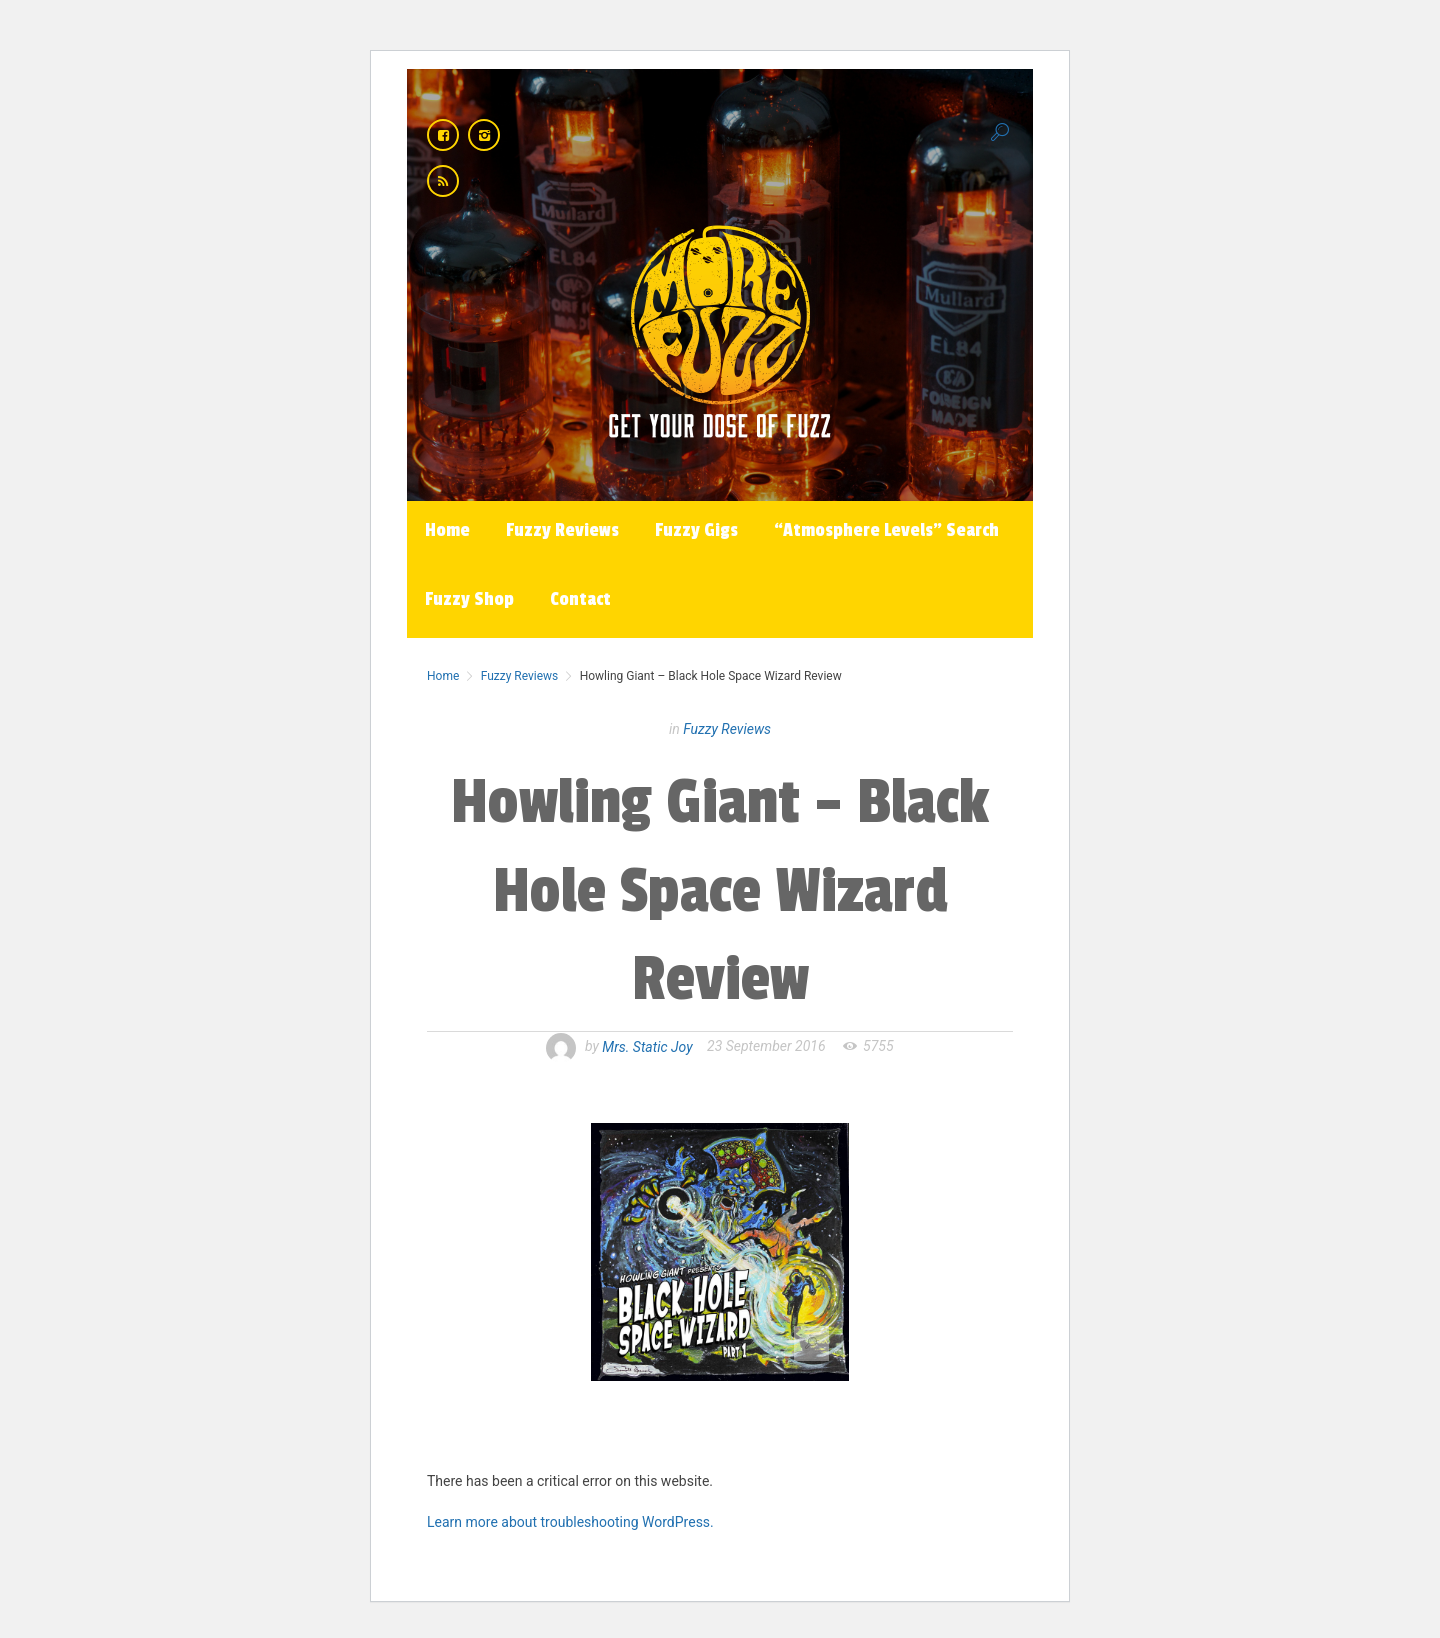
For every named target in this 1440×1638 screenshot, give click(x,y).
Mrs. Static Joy (647, 1046)
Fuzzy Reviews (562, 530)
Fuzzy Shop (469, 599)
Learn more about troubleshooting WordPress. (570, 1522)
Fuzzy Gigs (696, 530)
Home (447, 530)
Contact (580, 599)
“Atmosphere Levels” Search (886, 530)
